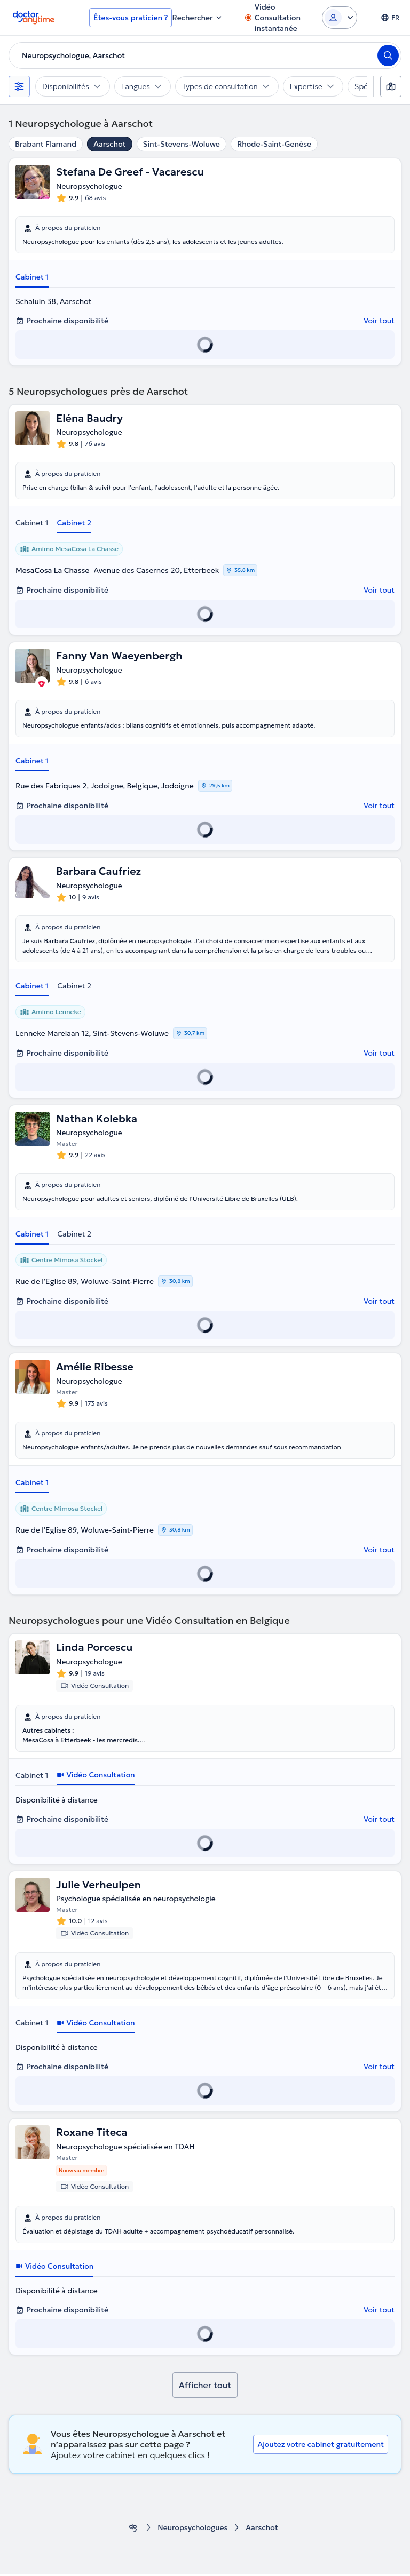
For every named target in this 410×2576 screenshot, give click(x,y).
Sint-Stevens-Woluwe (181, 144)
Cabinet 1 (32, 277)
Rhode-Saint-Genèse (274, 144)
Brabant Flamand (45, 144)
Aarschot (109, 144)
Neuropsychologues (192, 2529)
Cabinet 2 (74, 523)
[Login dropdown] (339, 17)
